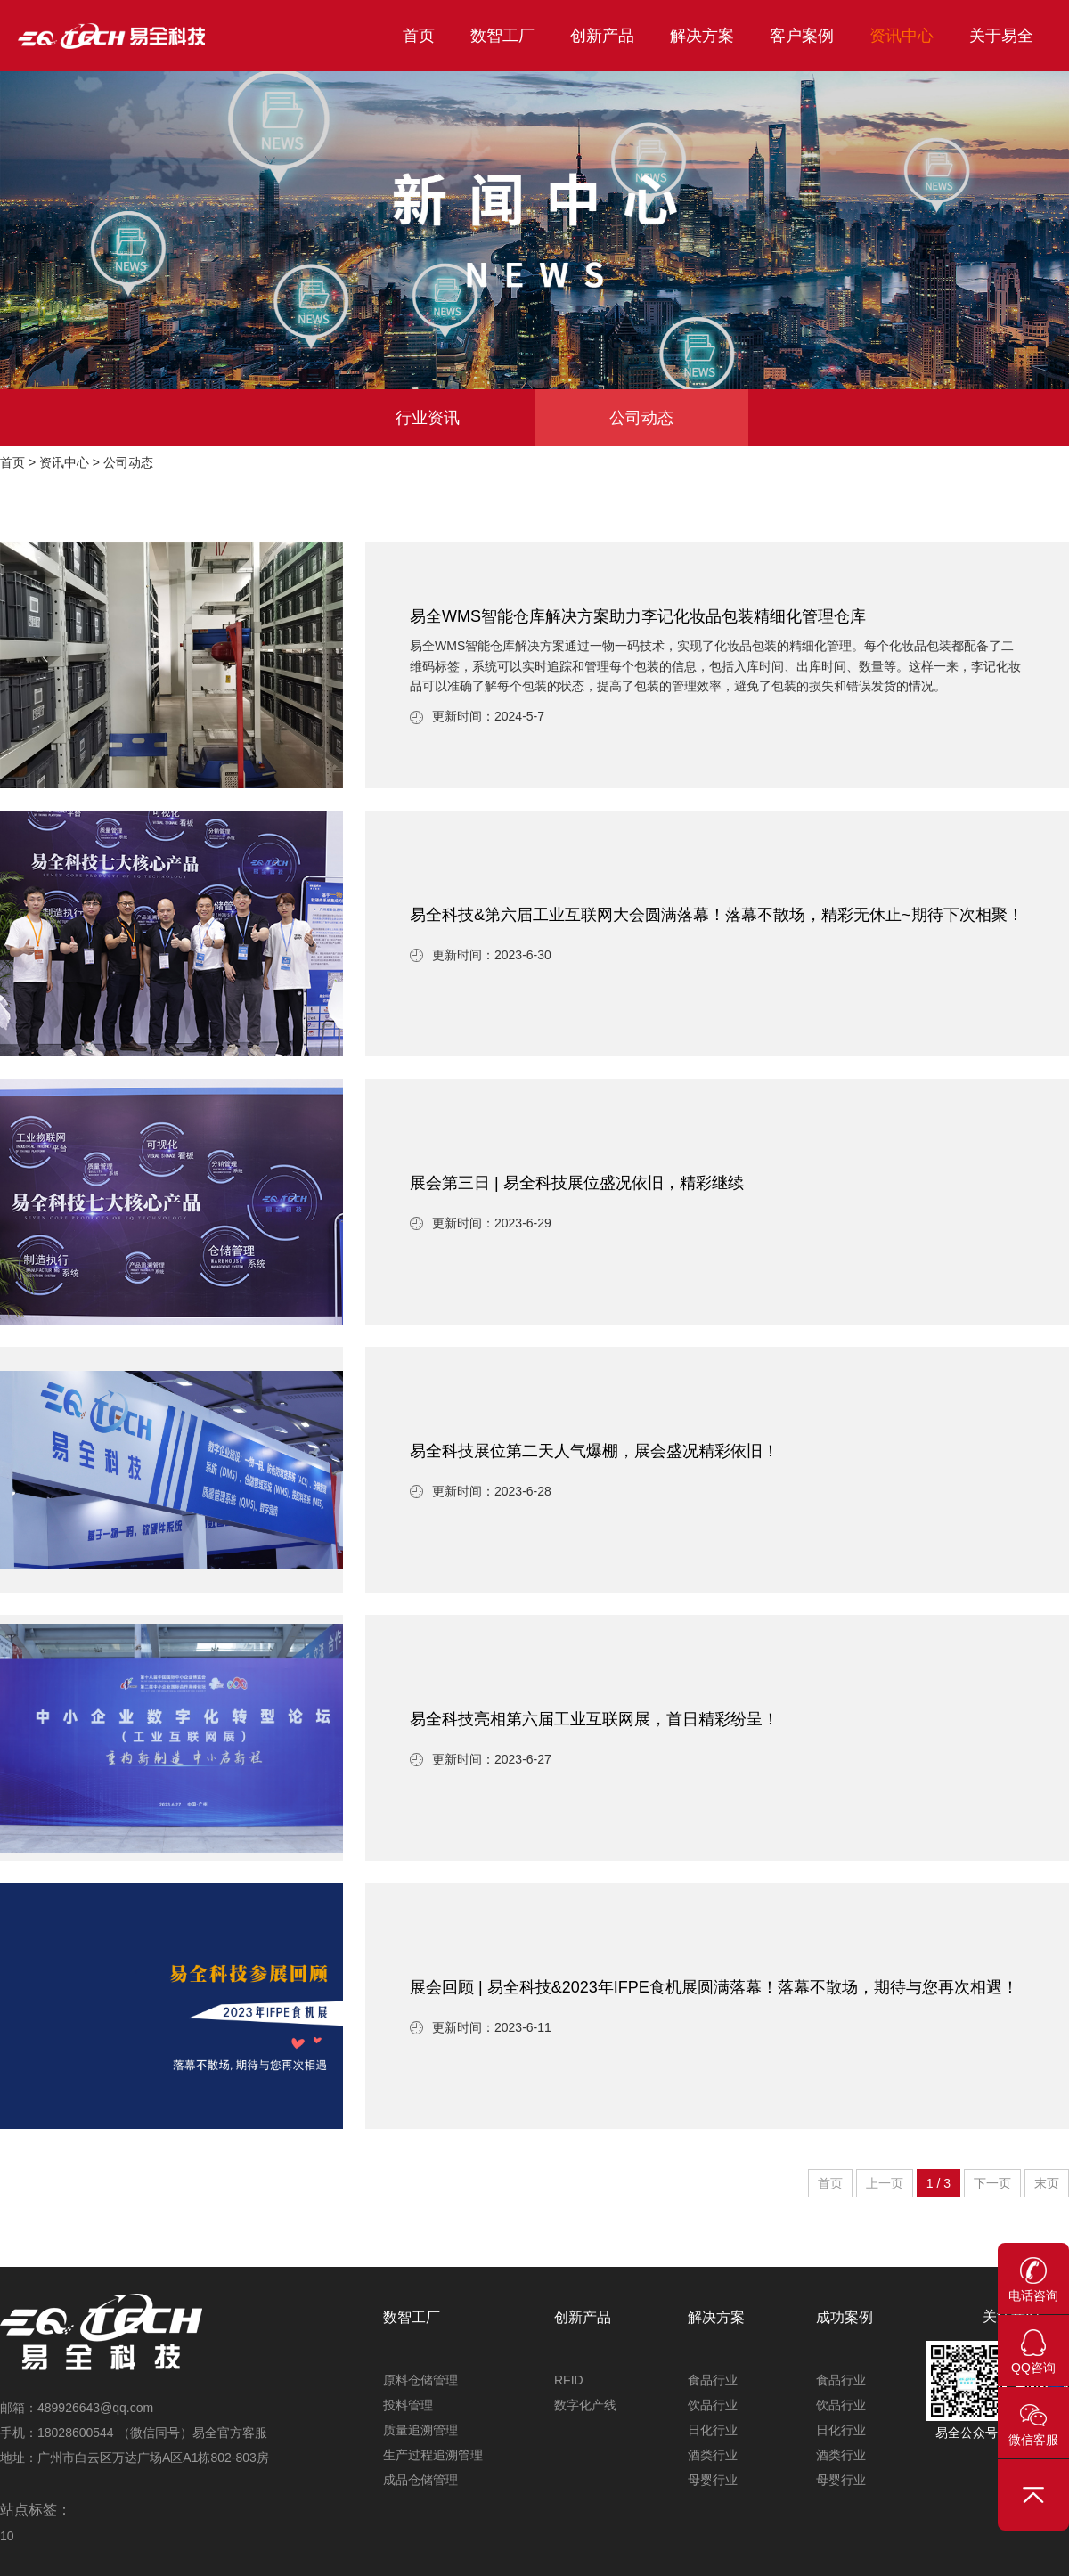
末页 (1046, 2183)
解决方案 (702, 36)
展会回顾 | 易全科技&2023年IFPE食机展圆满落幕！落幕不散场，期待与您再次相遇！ (714, 1987)
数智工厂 (502, 36)
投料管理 (408, 2405)
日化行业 (713, 2430)
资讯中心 (901, 36)
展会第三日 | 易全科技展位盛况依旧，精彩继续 (577, 1183)
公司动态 (641, 418)
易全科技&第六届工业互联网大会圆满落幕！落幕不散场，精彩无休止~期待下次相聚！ (717, 915)
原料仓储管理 (420, 2380)
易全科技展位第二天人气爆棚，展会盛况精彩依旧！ (594, 1451)
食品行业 (713, 2380)
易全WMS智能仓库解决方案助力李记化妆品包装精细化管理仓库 (638, 616)
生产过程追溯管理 (433, 2455)
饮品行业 (713, 2405)
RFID (568, 2380)
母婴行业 (713, 2480)
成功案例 (844, 2317)
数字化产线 (585, 2405)
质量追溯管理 (420, 2430)
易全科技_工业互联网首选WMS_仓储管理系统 (151, 35)
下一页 (992, 2183)
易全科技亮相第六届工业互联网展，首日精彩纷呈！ (594, 1719)
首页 (419, 36)
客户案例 (802, 36)
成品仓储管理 (420, 2480)
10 (7, 2536)
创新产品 (602, 36)
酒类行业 (713, 2455)
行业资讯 (428, 418)
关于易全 (1001, 36)
